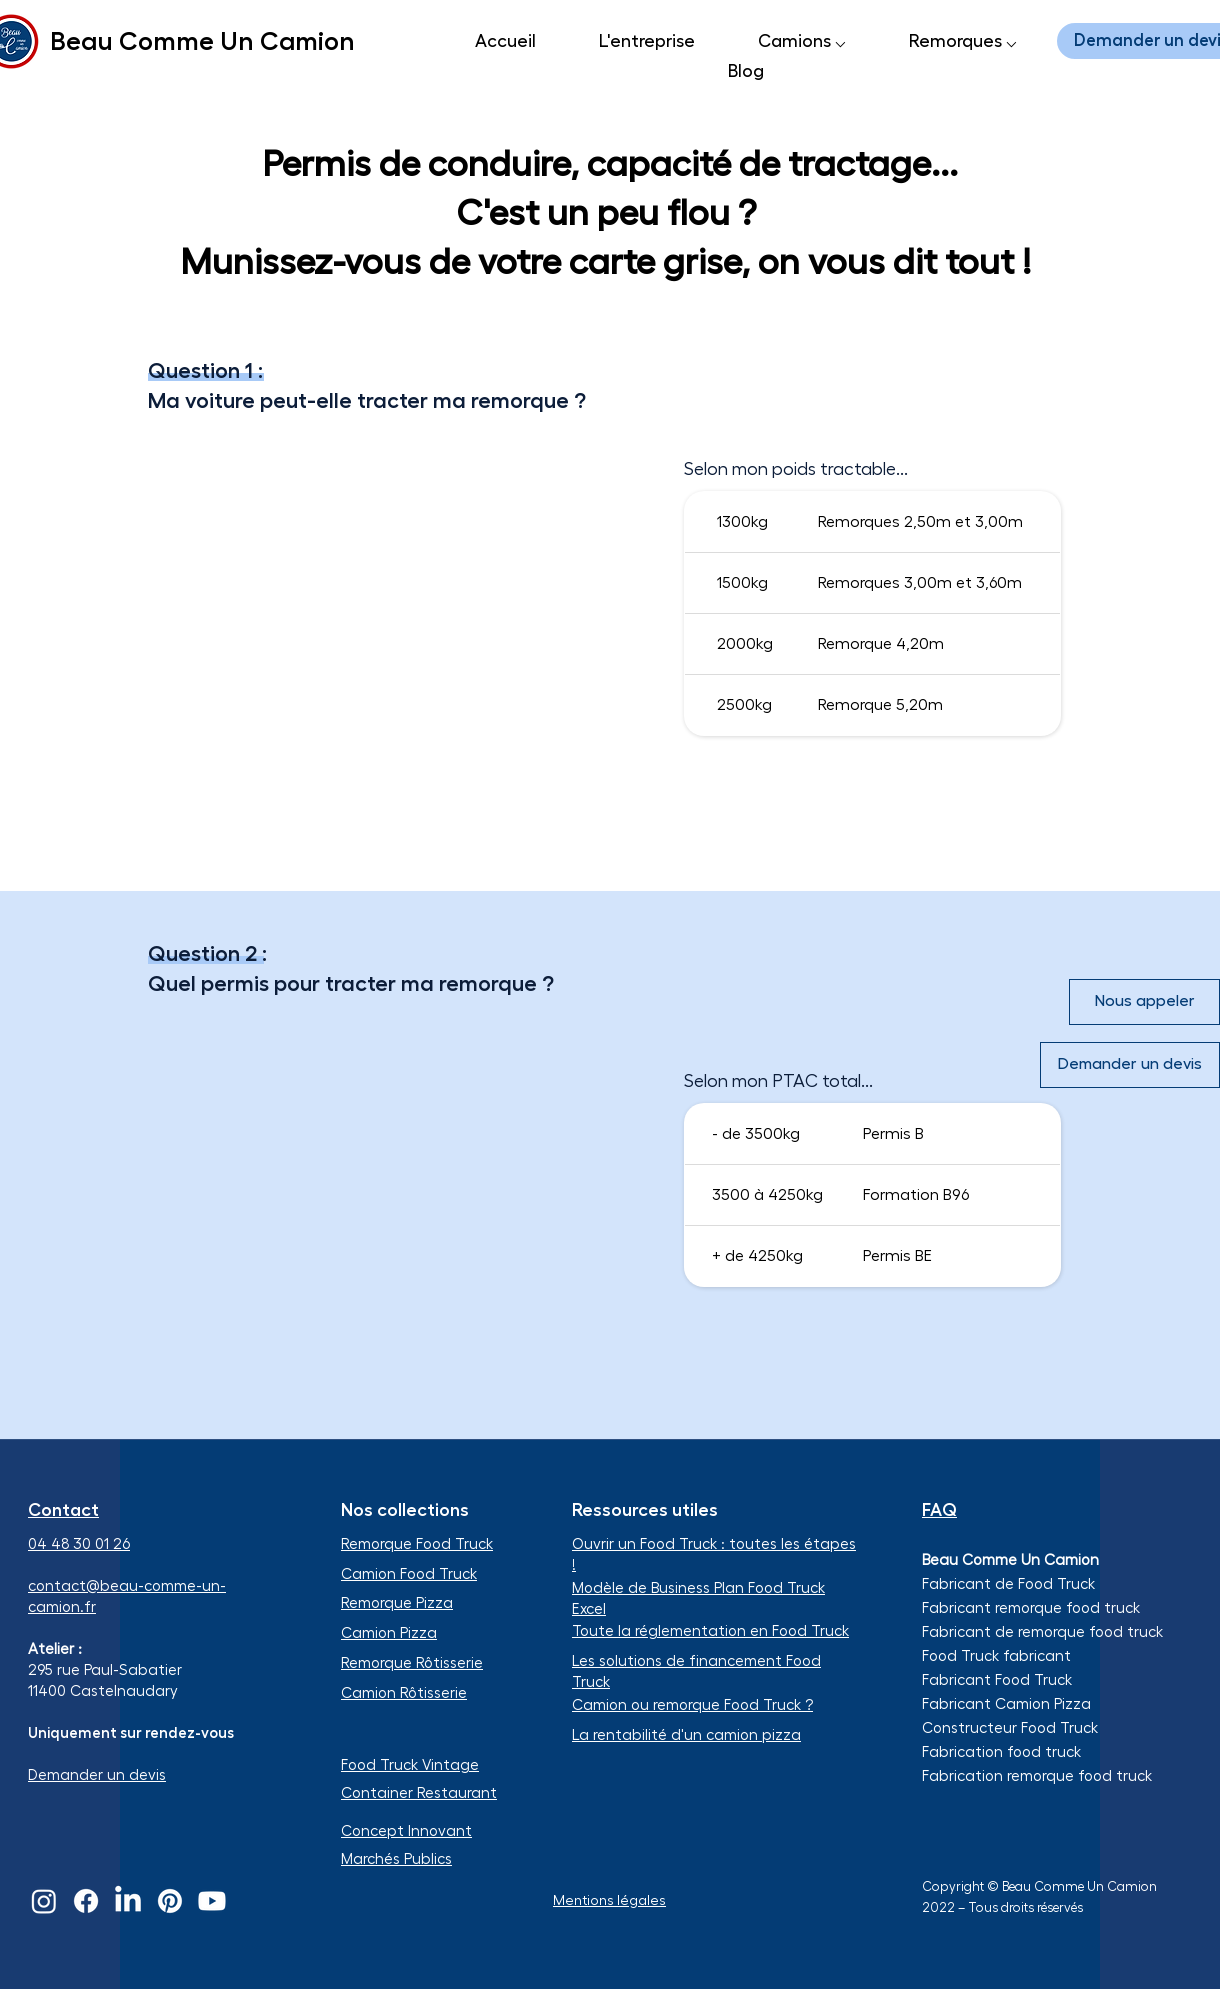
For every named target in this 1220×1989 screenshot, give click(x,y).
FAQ (939, 1510)
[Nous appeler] (1144, 1002)
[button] (801, 41)
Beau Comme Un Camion (202, 41)
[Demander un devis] (1130, 1065)
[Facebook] (86, 1901)
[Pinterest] (170, 1901)
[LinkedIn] (128, 1901)
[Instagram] (44, 1901)
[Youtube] (212, 1901)
